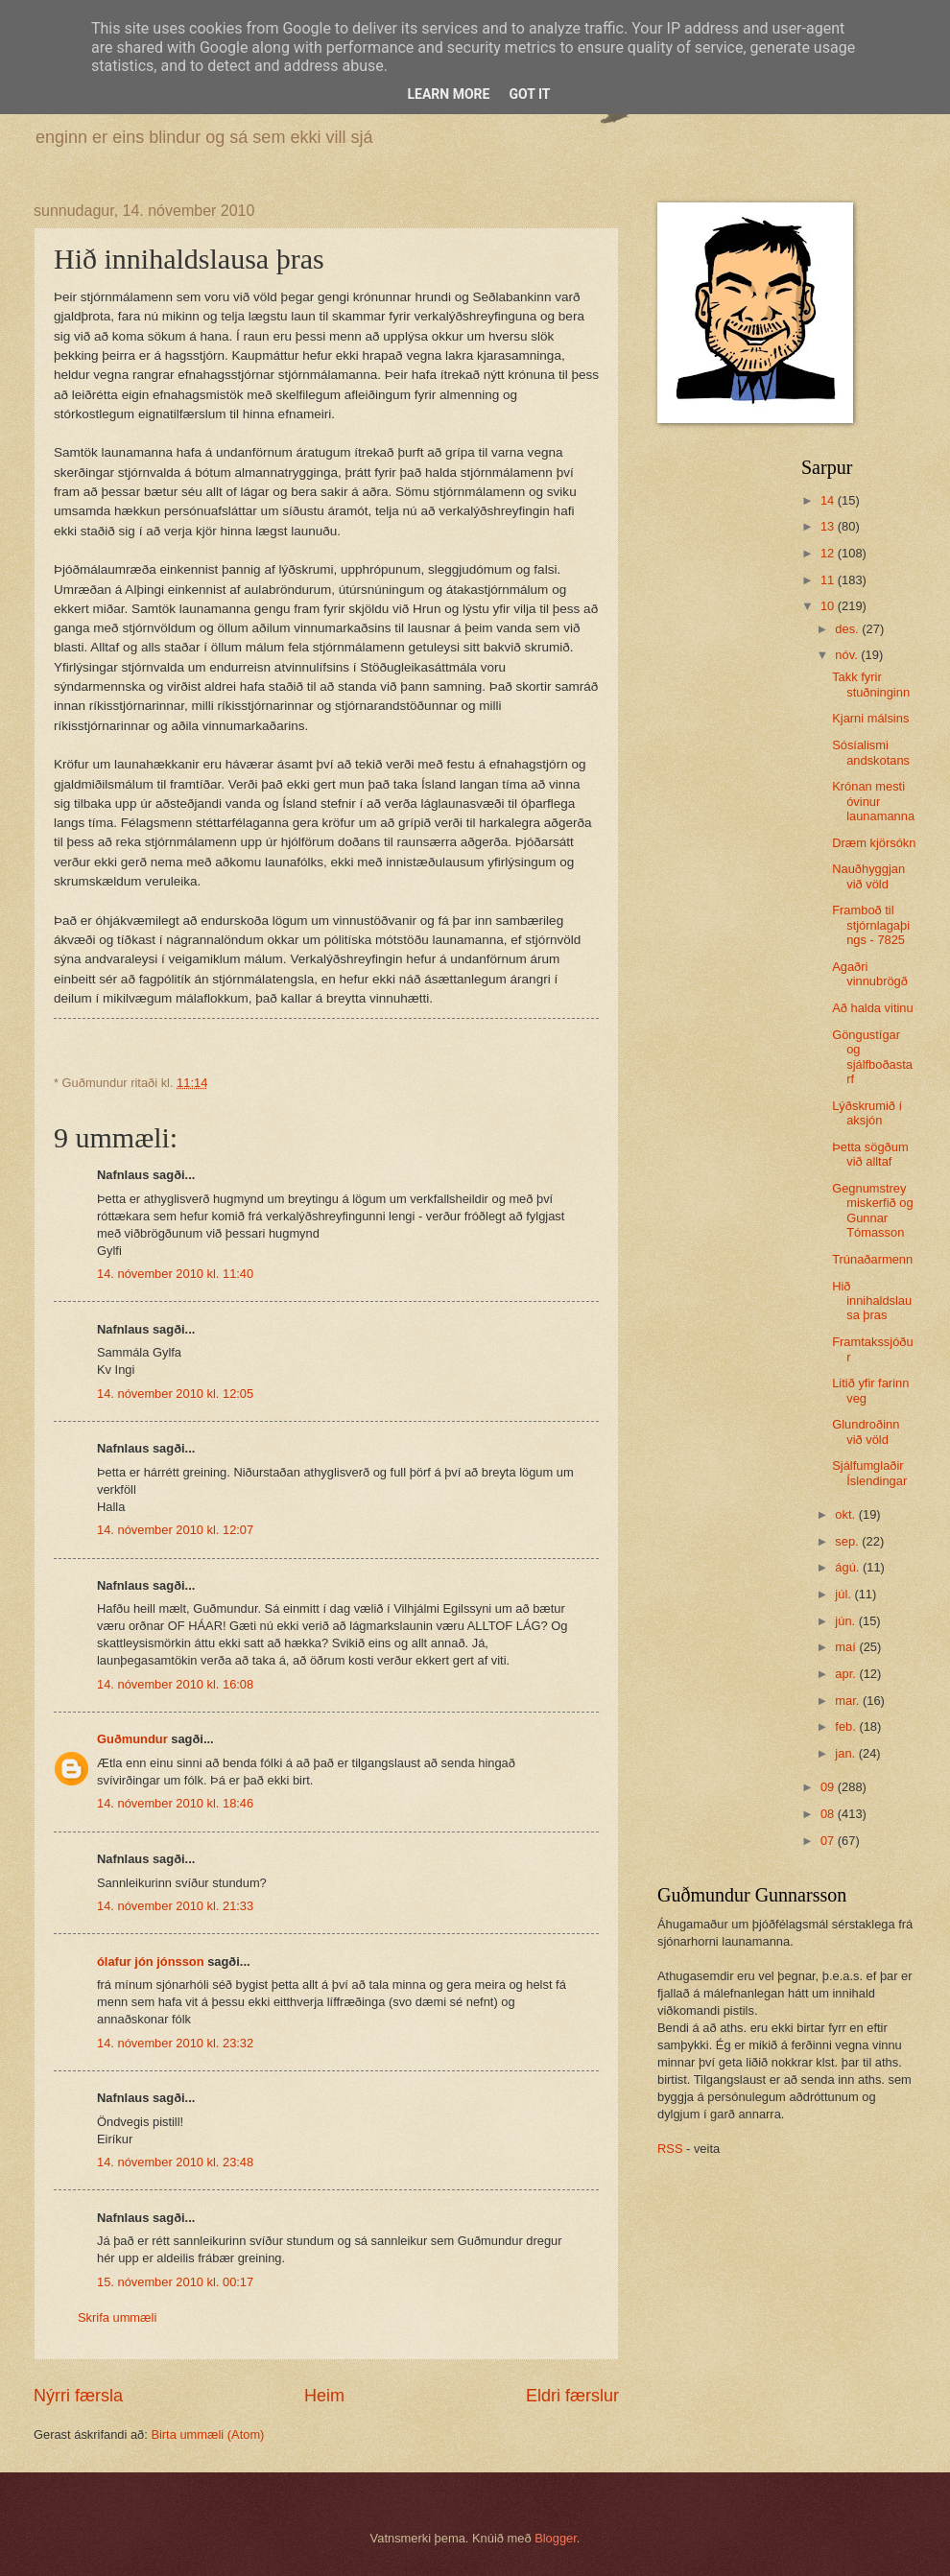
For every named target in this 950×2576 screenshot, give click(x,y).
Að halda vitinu (872, 1008)
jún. (846, 1621)
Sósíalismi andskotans (871, 752)
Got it (529, 94)
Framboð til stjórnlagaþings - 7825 (871, 925)
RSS (669, 2148)
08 (829, 1814)
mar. (849, 1700)
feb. (847, 1726)
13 (829, 526)
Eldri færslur (572, 2395)
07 (829, 1840)
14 (829, 500)
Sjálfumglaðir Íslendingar (869, 1472)
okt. (846, 1514)
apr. (847, 1673)
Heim (324, 2395)
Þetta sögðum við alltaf (870, 1154)
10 (829, 606)
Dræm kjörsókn (873, 843)
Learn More (448, 94)
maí (847, 1647)
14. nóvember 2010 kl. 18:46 (175, 1803)
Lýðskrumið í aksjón (867, 1113)
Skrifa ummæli (117, 2317)
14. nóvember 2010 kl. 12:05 (175, 1393)
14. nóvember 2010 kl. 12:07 (175, 1530)
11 (829, 580)
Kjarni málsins (870, 718)
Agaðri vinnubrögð (870, 973)
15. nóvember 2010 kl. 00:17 (175, 2282)
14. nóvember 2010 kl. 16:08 (175, 1684)
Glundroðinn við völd (865, 1431)
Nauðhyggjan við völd (868, 876)
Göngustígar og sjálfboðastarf (872, 1057)
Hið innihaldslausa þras (872, 1301)
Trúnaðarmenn (872, 1259)
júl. (844, 1594)
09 (829, 1787)
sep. (848, 1541)
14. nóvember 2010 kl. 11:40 (175, 1273)
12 (829, 553)
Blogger (555, 2538)
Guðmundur (132, 1739)
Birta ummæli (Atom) (207, 2434)
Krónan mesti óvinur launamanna (873, 801)
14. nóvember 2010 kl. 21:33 (175, 1906)
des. (848, 629)
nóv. (848, 655)
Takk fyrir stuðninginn (871, 684)
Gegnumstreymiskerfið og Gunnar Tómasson (872, 1210)
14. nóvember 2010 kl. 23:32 (175, 2043)
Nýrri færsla (78, 2395)
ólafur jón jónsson (150, 1961)
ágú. (849, 1567)
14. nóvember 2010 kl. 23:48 (175, 2162)
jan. (846, 1753)
